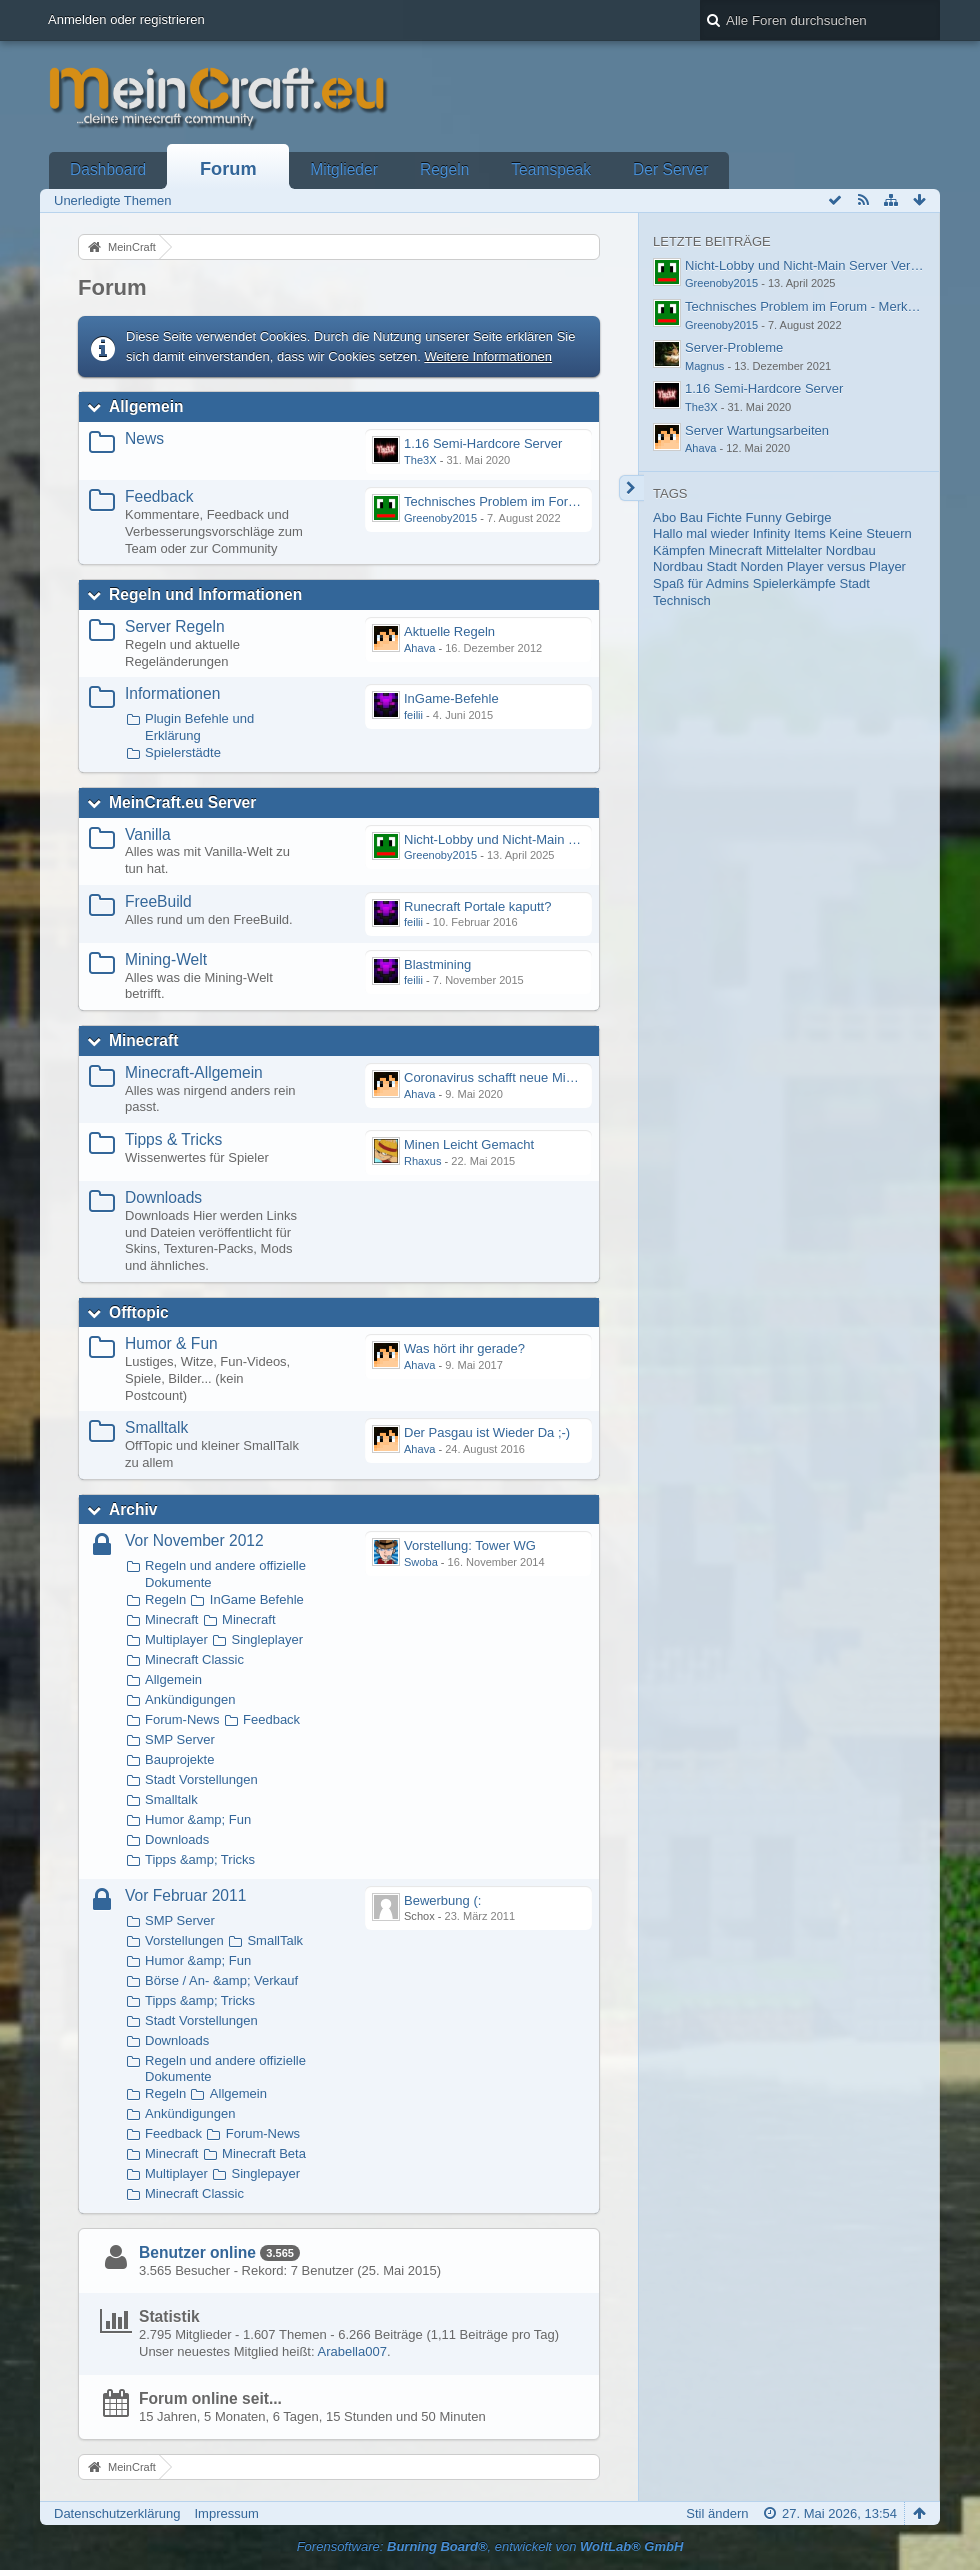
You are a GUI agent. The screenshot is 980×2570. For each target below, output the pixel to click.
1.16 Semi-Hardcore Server (483, 443)
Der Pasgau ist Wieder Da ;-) (487, 1432)
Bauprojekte (179, 1759)
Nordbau (851, 550)
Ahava (419, 648)
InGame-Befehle (451, 698)
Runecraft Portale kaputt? (477, 906)
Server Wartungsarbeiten (757, 430)
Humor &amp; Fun (198, 1819)
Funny (764, 517)
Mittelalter (794, 550)
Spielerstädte (183, 752)
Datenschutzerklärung (117, 2513)
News (144, 438)
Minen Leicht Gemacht (469, 1144)
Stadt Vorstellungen (201, 1779)
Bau (691, 517)
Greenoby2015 (440, 518)
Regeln (444, 169)
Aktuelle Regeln (449, 631)
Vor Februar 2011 (185, 1895)
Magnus (704, 366)
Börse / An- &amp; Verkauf (221, 1980)
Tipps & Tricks (173, 1139)
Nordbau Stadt (695, 566)
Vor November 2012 (194, 1540)
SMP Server (180, 1739)
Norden (761, 566)
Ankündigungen (190, 1699)
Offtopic (139, 1312)
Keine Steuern (870, 533)
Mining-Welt (166, 959)
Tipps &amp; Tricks (200, 1859)
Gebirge (808, 517)
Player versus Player (846, 566)
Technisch (682, 600)
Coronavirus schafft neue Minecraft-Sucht (523, 1077)
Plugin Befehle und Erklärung (199, 727)
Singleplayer (267, 1639)
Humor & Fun (171, 1343)
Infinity (772, 533)
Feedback (159, 496)
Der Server (670, 169)
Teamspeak (551, 169)
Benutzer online (197, 2252)
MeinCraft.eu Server (182, 802)
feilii (413, 715)
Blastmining (437, 964)
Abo (664, 517)
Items (810, 533)
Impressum (226, 2513)
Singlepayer (265, 2173)
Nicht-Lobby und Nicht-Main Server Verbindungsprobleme (570, 839)
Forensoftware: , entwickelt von (490, 2546)
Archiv (133, 1509)
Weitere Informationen (488, 356)
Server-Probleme (734, 347)
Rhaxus (422, 1161)
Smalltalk (156, 1427)
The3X (420, 460)
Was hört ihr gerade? (464, 1348)
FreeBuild (158, 901)
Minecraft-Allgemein (194, 1072)
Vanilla (148, 834)
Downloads (163, 1197)
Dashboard (108, 169)
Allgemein (146, 406)
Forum (228, 169)
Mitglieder (344, 169)
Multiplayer (176, 1639)
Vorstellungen (184, 1940)
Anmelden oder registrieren (126, 19)
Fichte (724, 517)
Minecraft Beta (264, 2153)
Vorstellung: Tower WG (470, 1545)
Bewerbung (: (442, 1900)
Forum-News (182, 1719)
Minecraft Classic (194, 1659)
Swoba (421, 1562)
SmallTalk (275, 1940)
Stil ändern (717, 2513)
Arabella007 (351, 2351)
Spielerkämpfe (794, 583)
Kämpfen (679, 550)
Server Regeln (175, 626)
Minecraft (143, 1040)
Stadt (854, 583)
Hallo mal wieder (701, 533)
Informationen (172, 693)
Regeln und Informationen (205, 594)
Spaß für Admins (701, 583)
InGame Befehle (257, 1599)
